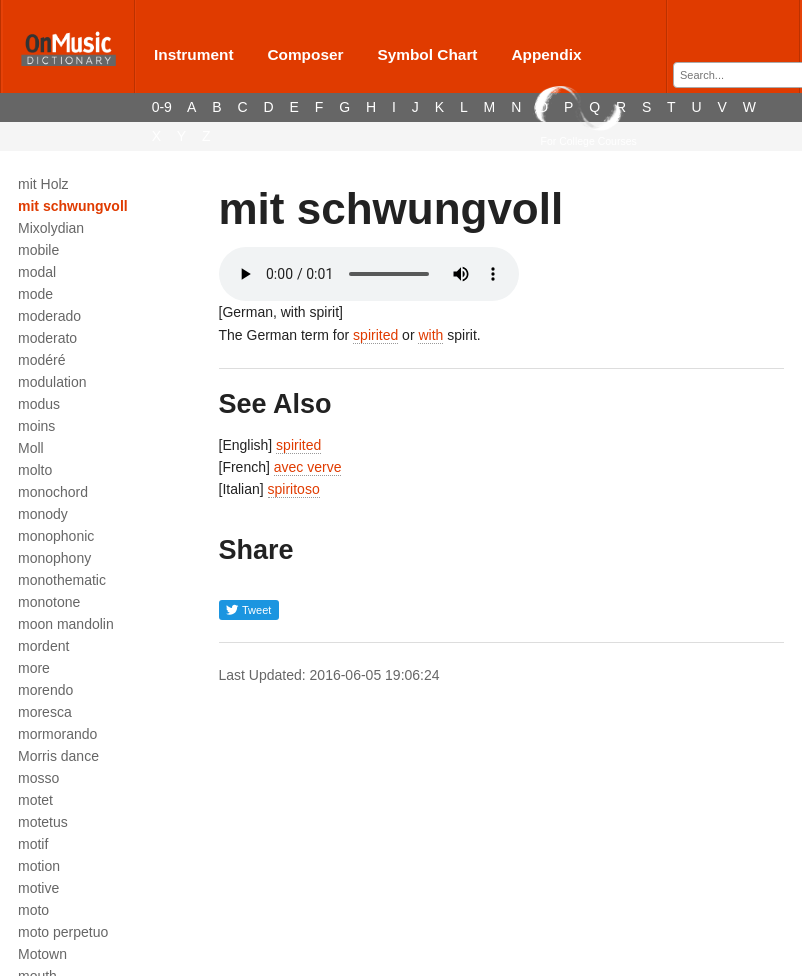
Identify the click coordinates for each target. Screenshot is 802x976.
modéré (41, 360)
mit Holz (43, 184)
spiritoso (294, 489)
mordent (43, 646)
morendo (45, 690)
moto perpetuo (63, 932)
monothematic (62, 580)
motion (39, 866)
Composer (305, 54)
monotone (49, 602)
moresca (45, 712)
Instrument (194, 54)
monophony (54, 558)
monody (43, 514)
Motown (42, 954)
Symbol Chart (427, 54)
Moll (31, 448)
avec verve (308, 467)
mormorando (57, 734)
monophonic (56, 536)
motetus (43, 822)
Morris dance (58, 756)
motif (33, 844)
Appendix (546, 54)
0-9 (162, 107)
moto (33, 910)
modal (37, 272)
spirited (375, 335)
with (430, 335)
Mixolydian (51, 228)
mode (35, 294)
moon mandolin (66, 624)
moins (36, 426)
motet (35, 800)
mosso (38, 778)
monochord (53, 492)
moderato (47, 338)
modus (39, 404)
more (34, 668)
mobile (38, 250)
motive (38, 888)
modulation (52, 382)
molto (35, 470)
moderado (49, 316)
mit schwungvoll (73, 206)
